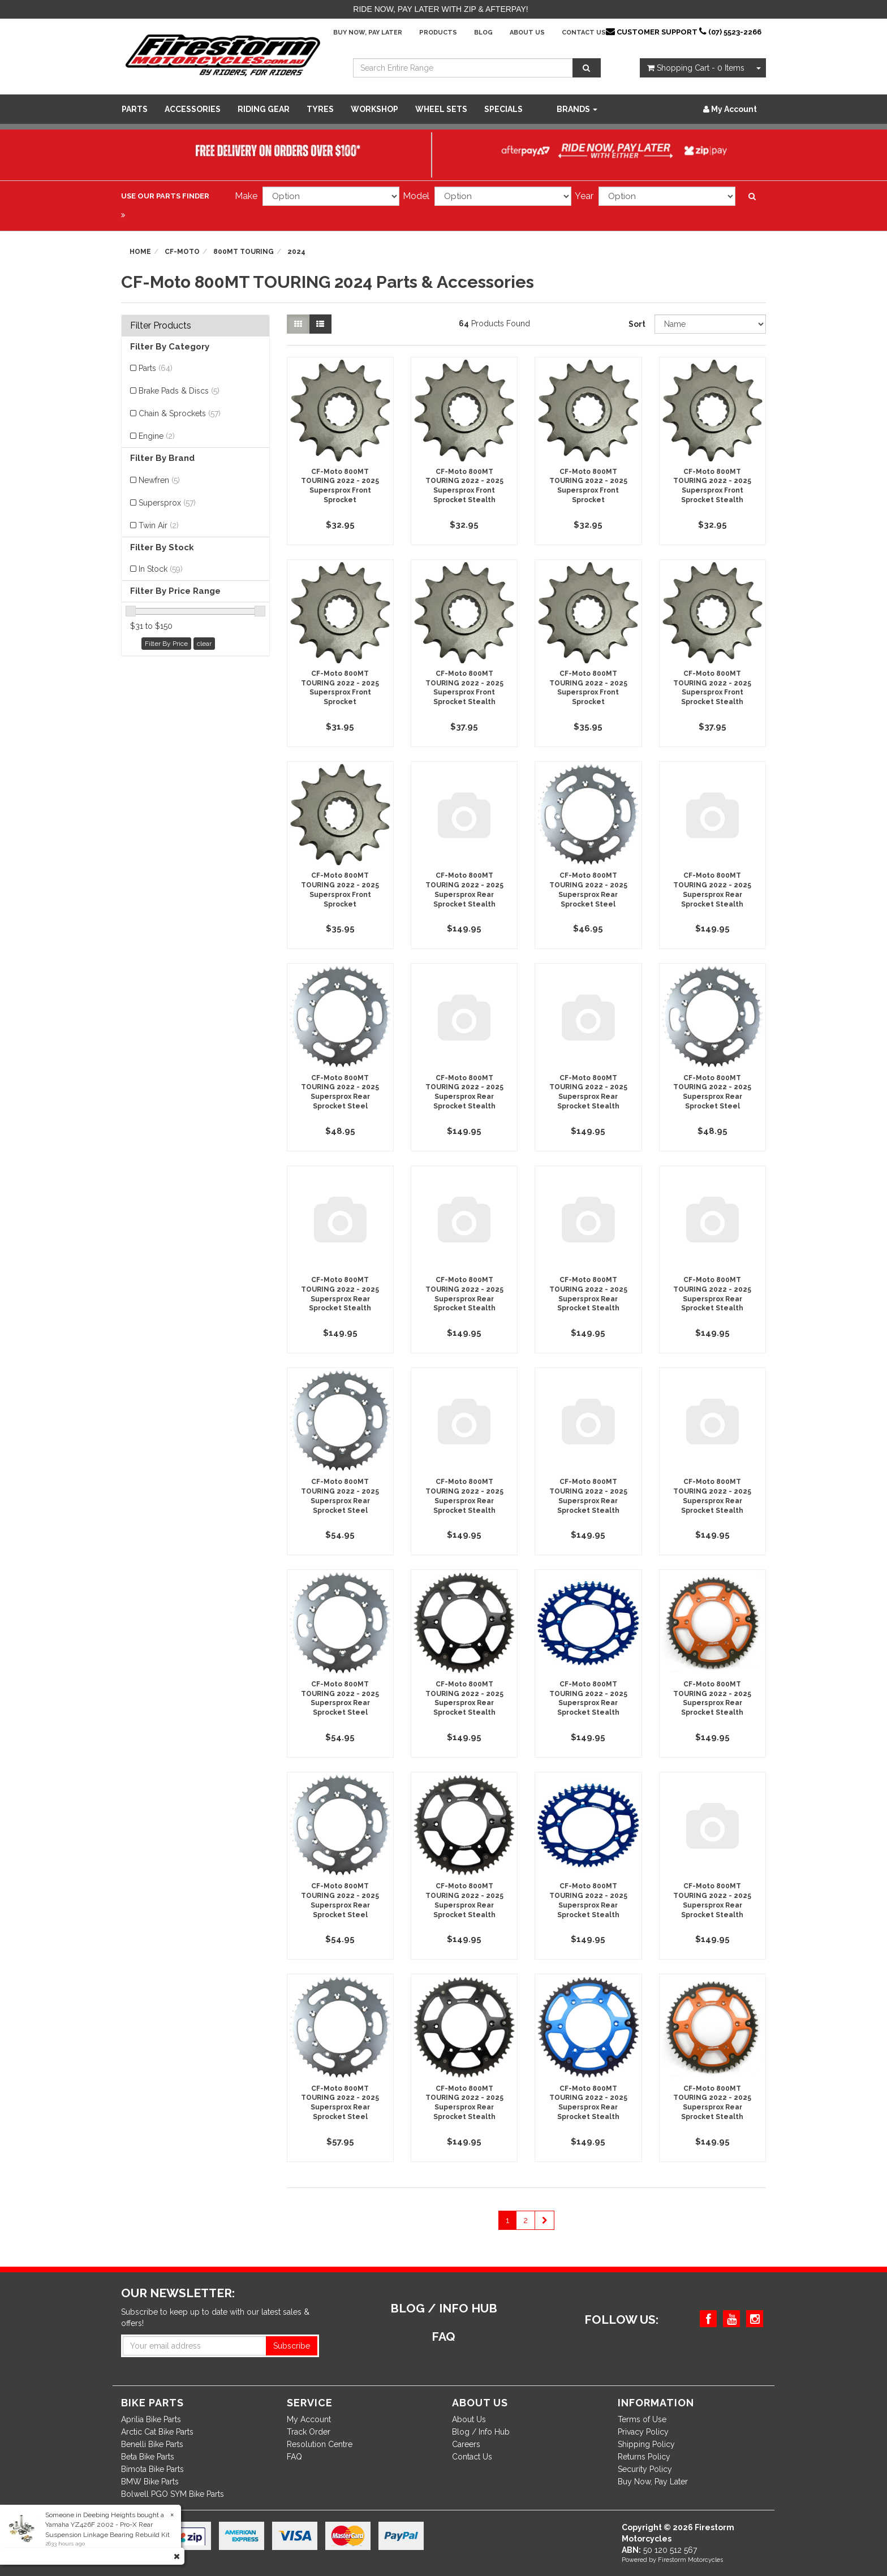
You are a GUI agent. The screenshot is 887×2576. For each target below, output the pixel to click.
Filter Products (160, 326)
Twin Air (159, 525)
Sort (636, 324)
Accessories (193, 109)
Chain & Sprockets (180, 413)
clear (204, 644)
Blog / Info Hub (481, 2431)
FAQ (294, 2456)
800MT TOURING (243, 252)
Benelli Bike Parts (152, 2444)
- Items (695, 67)
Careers (466, 2444)
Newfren (159, 480)
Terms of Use (642, 2419)
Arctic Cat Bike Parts (157, 2431)
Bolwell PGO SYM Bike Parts (172, 2494)
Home (140, 252)
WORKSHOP (374, 109)
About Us (527, 32)
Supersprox (167, 502)
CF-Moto (182, 252)
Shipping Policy (646, 2444)
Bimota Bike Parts (152, 2469)
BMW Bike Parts (150, 2481)
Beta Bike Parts (147, 2456)
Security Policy (645, 2469)
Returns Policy (644, 2456)
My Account (309, 2419)
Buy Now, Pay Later (367, 32)
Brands (577, 109)
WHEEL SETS (441, 109)
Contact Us (584, 32)
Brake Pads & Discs (179, 390)
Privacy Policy (643, 2431)
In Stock (161, 568)
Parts (135, 109)
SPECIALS (503, 109)
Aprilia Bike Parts (151, 2419)
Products (438, 32)
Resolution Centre (319, 2444)
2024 (296, 252)
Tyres (320, 109)
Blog (483, 32)
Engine (157, 436)
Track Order (308, 2431)
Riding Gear (264, 109)
